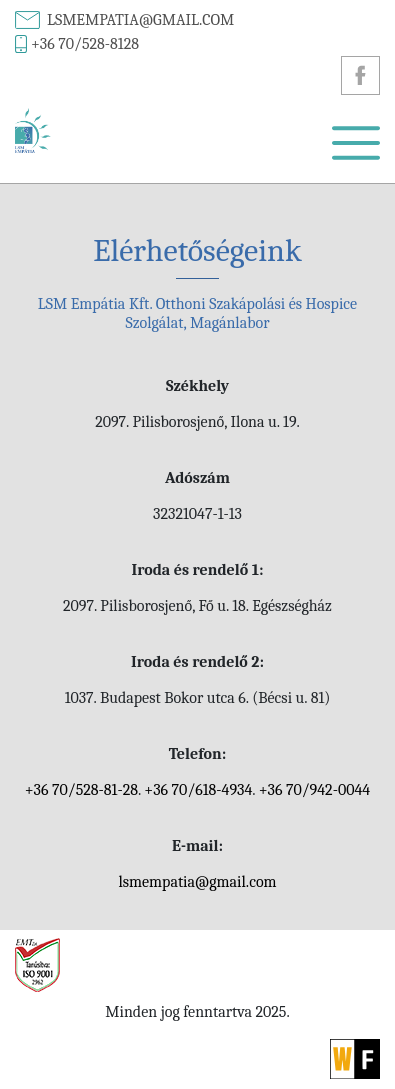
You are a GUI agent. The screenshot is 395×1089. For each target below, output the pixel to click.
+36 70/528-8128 (85, 44)
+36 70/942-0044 (315, 790)
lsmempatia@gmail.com (140, 20)
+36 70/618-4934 (198, 790)
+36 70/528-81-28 (81, 790)
